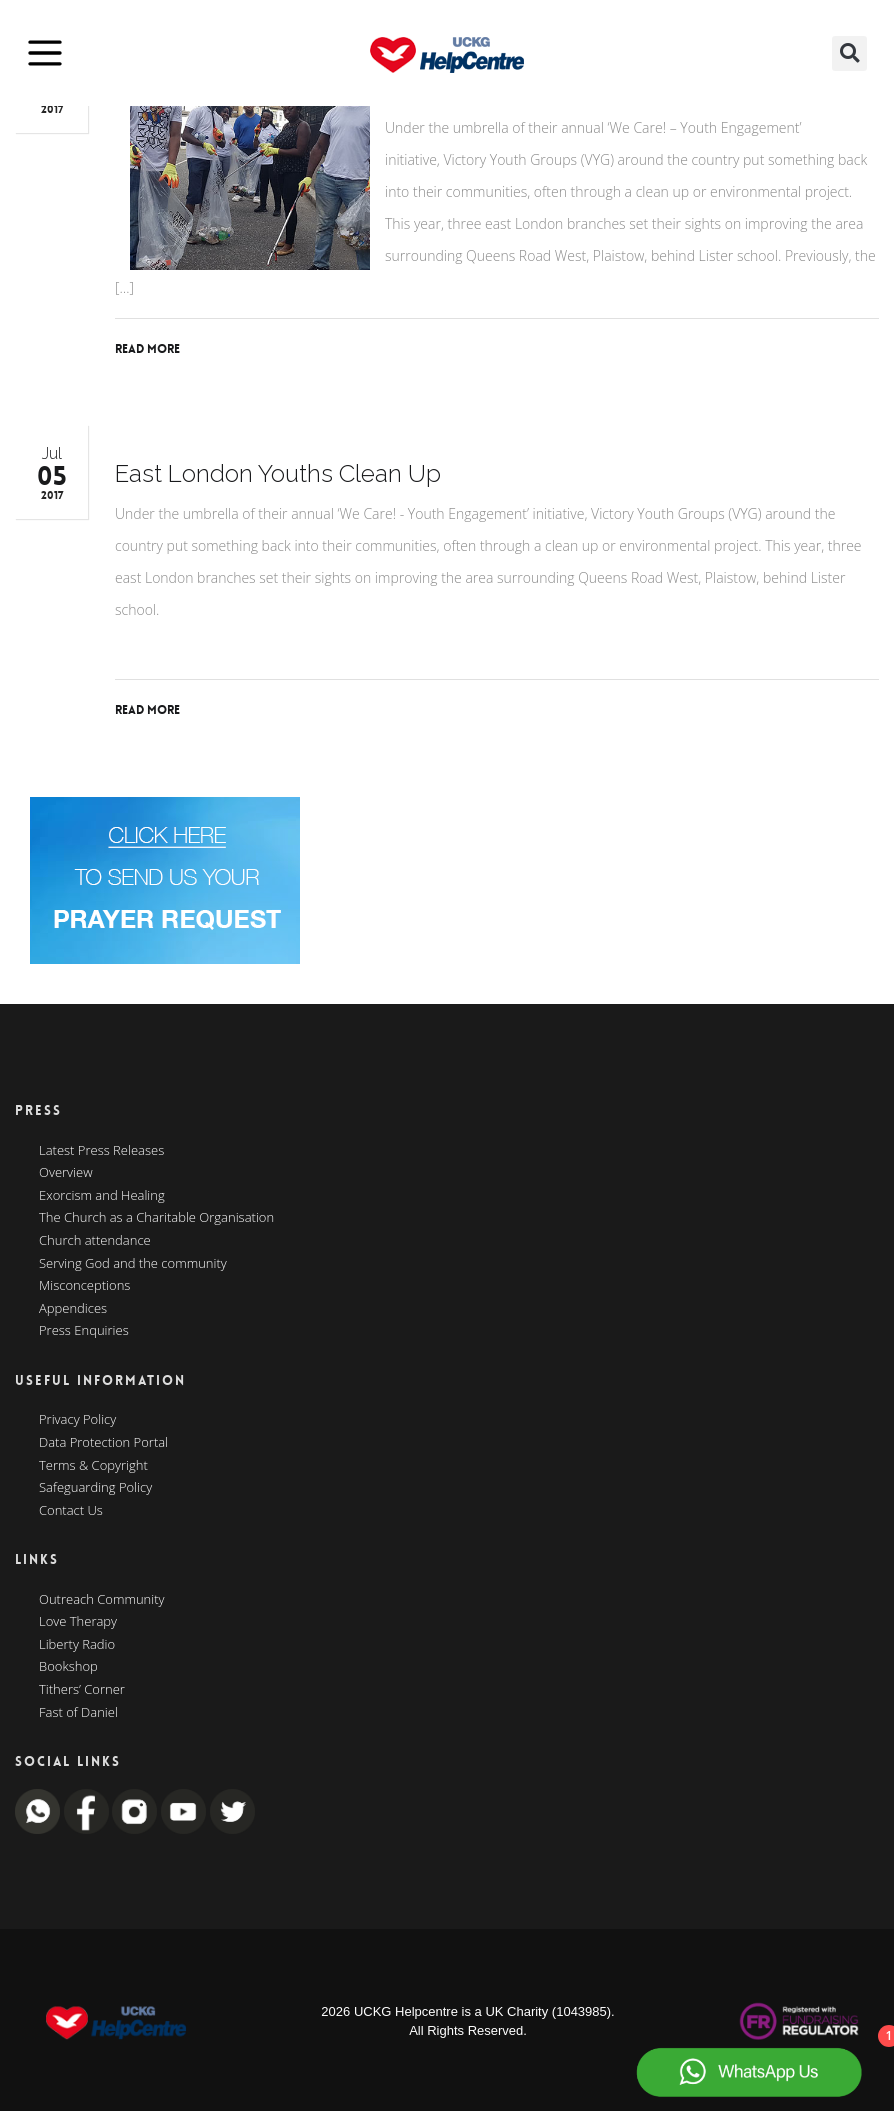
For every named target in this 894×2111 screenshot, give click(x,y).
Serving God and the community (133, 1264)
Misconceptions (84, 1286)
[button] (849, 53)
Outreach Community (102, 1600)
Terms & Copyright (93, 1466)
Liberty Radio (77, 1645)
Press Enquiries (84, 1331)
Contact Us (71, 1511)
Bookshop (68, 1667)
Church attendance (95, 1241)
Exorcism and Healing (102, 1196)
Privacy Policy (77, 1420)
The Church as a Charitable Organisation (156, 1218)
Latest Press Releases (101, 1151)
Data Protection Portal (103, 1443)
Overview (66, 1173)
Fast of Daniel (78, 1713)
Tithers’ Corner (82, 1690)
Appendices (73, 1309)
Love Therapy (78, 1622)
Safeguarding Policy (95, 1488)
